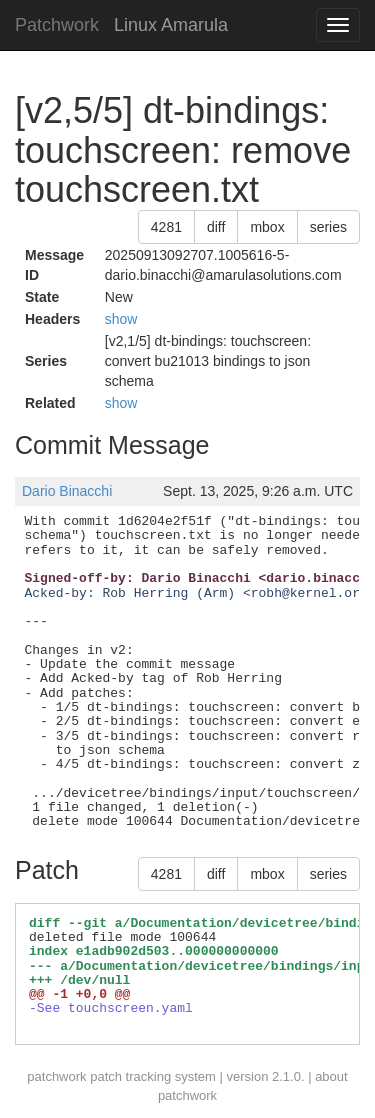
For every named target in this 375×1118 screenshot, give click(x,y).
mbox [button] (267, 227)
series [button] (328, 227)
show (121, 319)
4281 (166, 227)
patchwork (56, 1076)
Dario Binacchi (67, 491)
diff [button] (216, 227)
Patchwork (57, 25)
